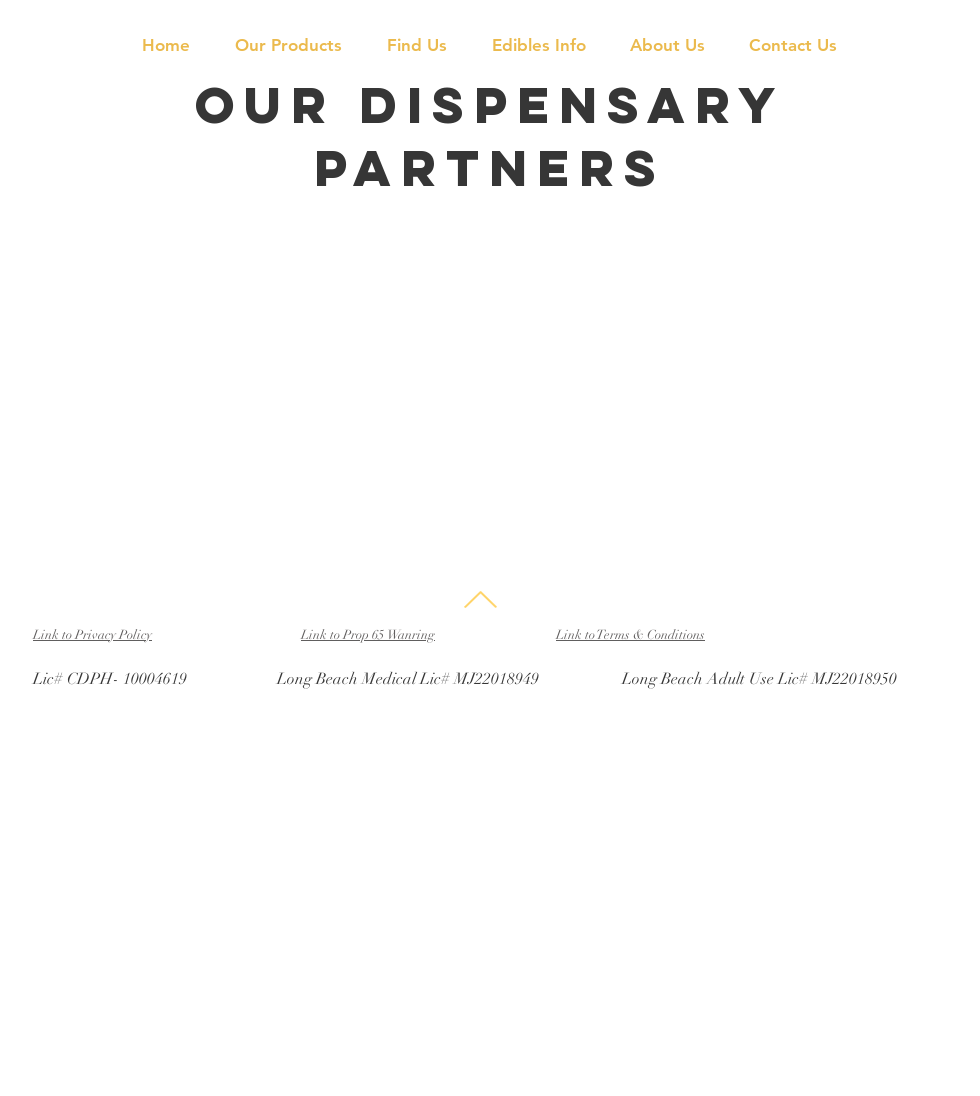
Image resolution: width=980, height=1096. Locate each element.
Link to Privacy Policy (92, 635)
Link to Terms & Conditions (630, 635)
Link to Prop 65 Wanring (368, 635)
